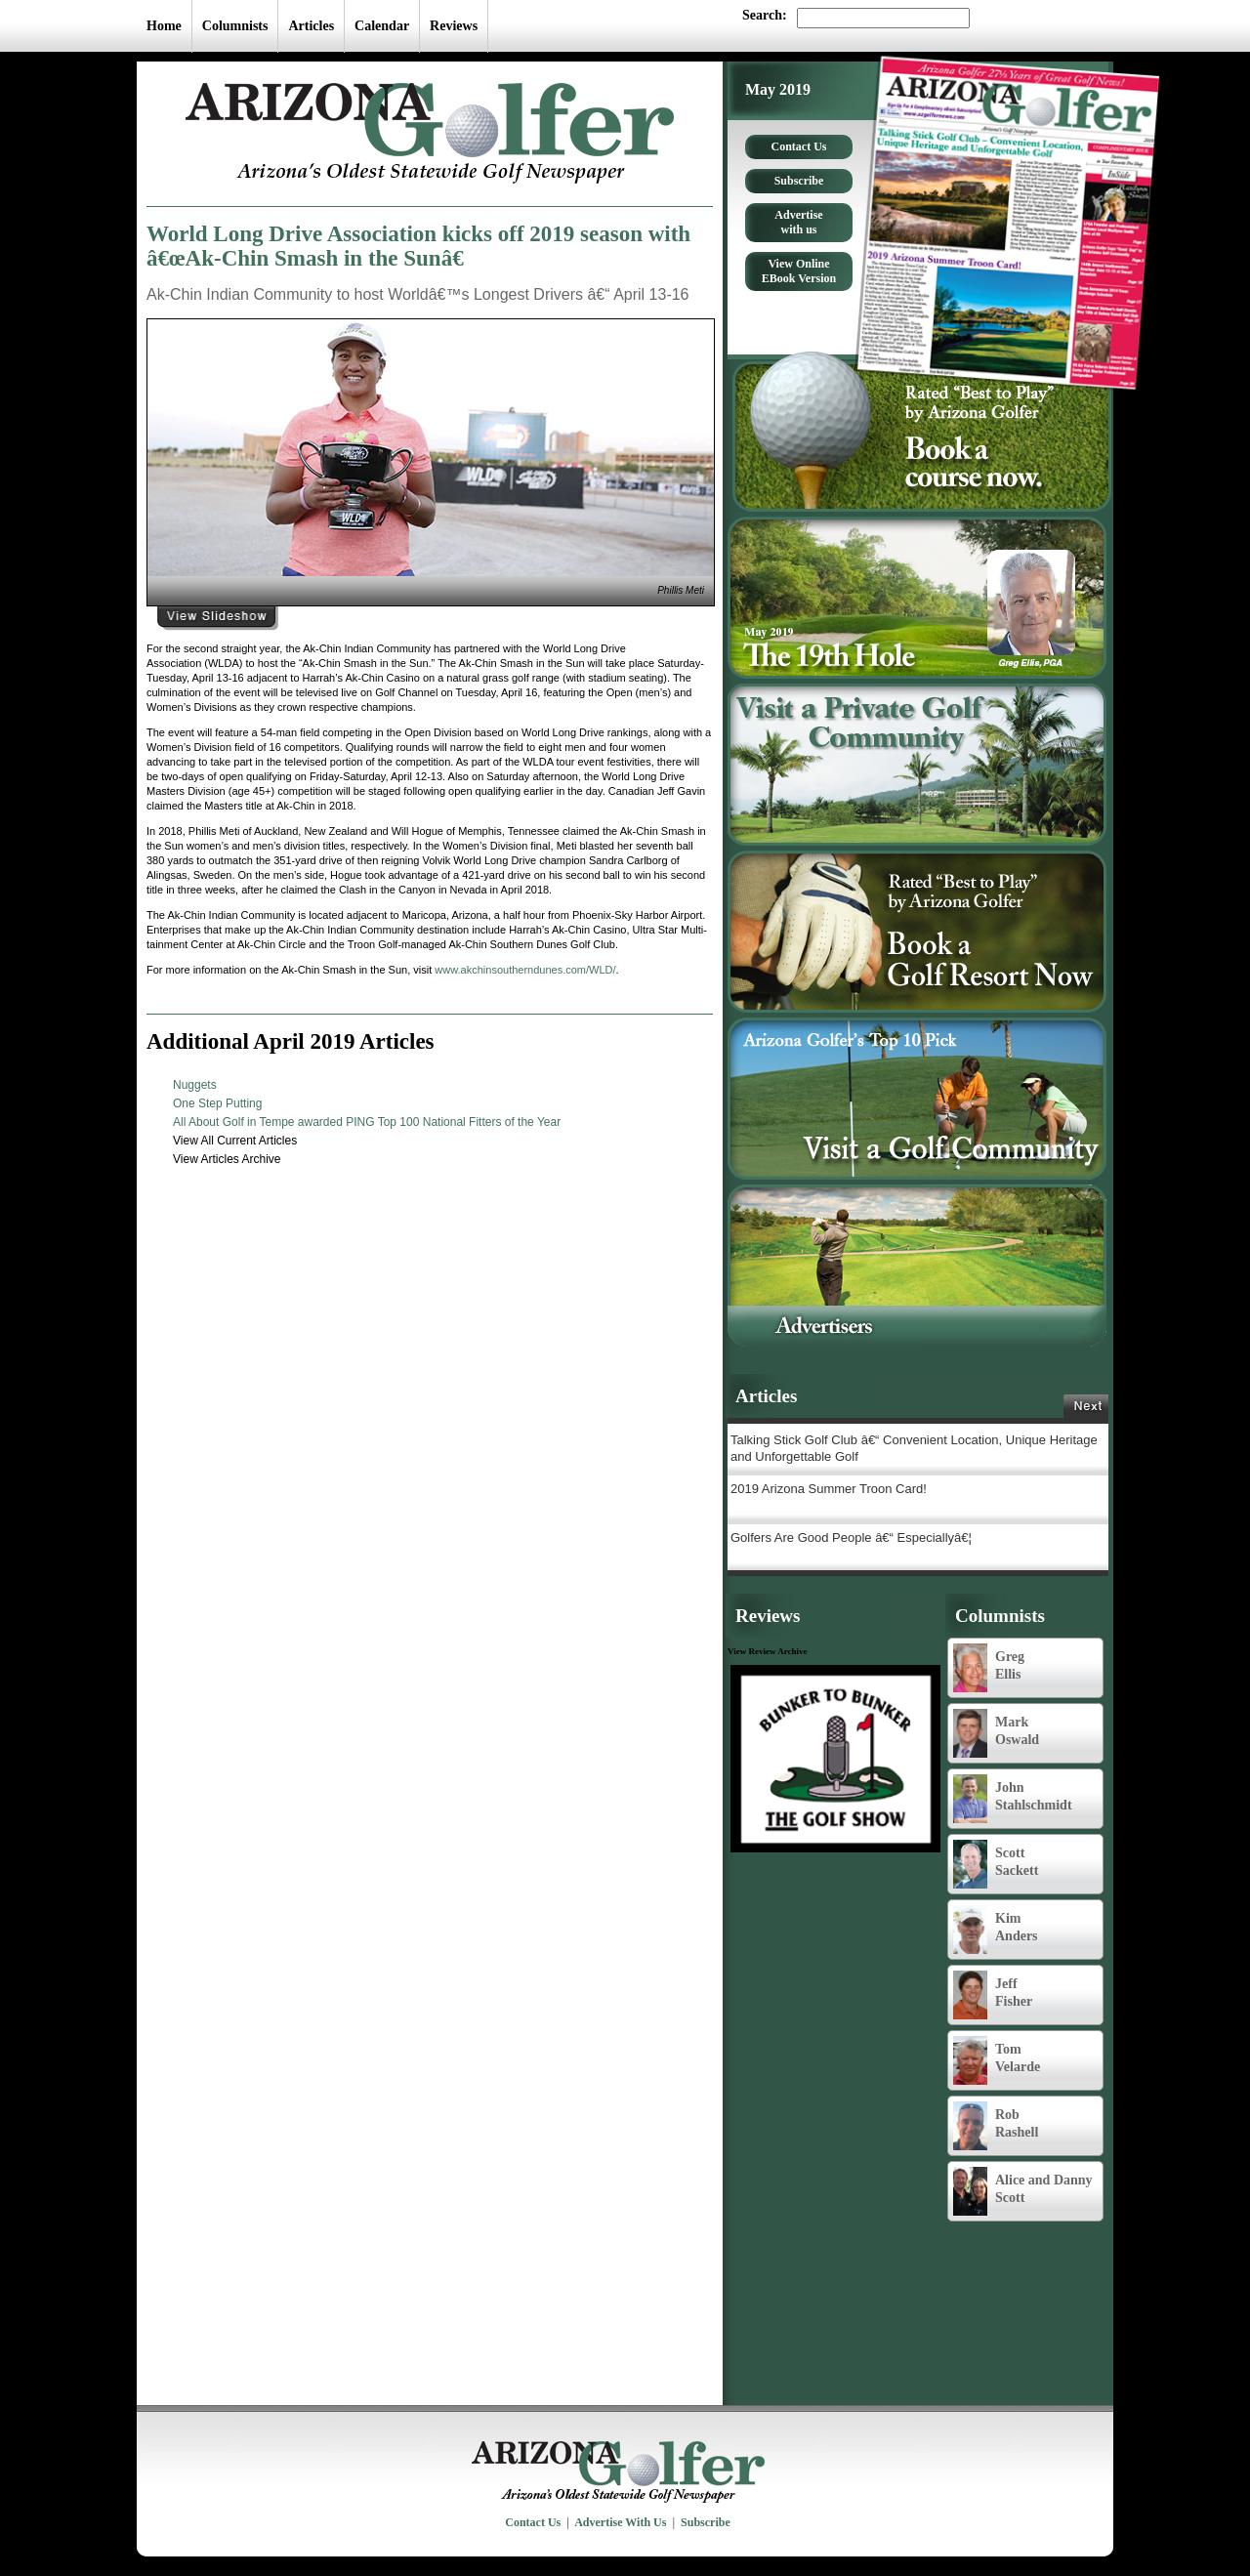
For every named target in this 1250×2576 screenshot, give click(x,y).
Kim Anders (995, 1929)
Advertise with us (798, 222)
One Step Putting (217, 1103)
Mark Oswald (996, 1733)
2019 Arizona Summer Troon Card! (828, 1488)
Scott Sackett (995, 1864)
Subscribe (799, 180)
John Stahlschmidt (1012, 1798)
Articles (311, 26)
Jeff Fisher (992, 1995)
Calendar (381, 26)
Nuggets (195, 1085)
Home (164, 26)
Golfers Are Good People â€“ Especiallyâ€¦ (851, 1537)
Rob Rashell (995, 2125)
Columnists (235, 26)
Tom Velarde (996, 2060)
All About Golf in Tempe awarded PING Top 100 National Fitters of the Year (367, 1122)
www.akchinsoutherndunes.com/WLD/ (525, 970)
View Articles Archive (227, 1159)
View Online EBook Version (799, 271)
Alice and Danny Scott (1023, 2191)
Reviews (454, 26)
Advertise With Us (620, 2522)
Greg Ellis (988, 1667)
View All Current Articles (235, 1140)
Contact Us (799, 146)
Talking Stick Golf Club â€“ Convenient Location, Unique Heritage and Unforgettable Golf (914, 1448)
